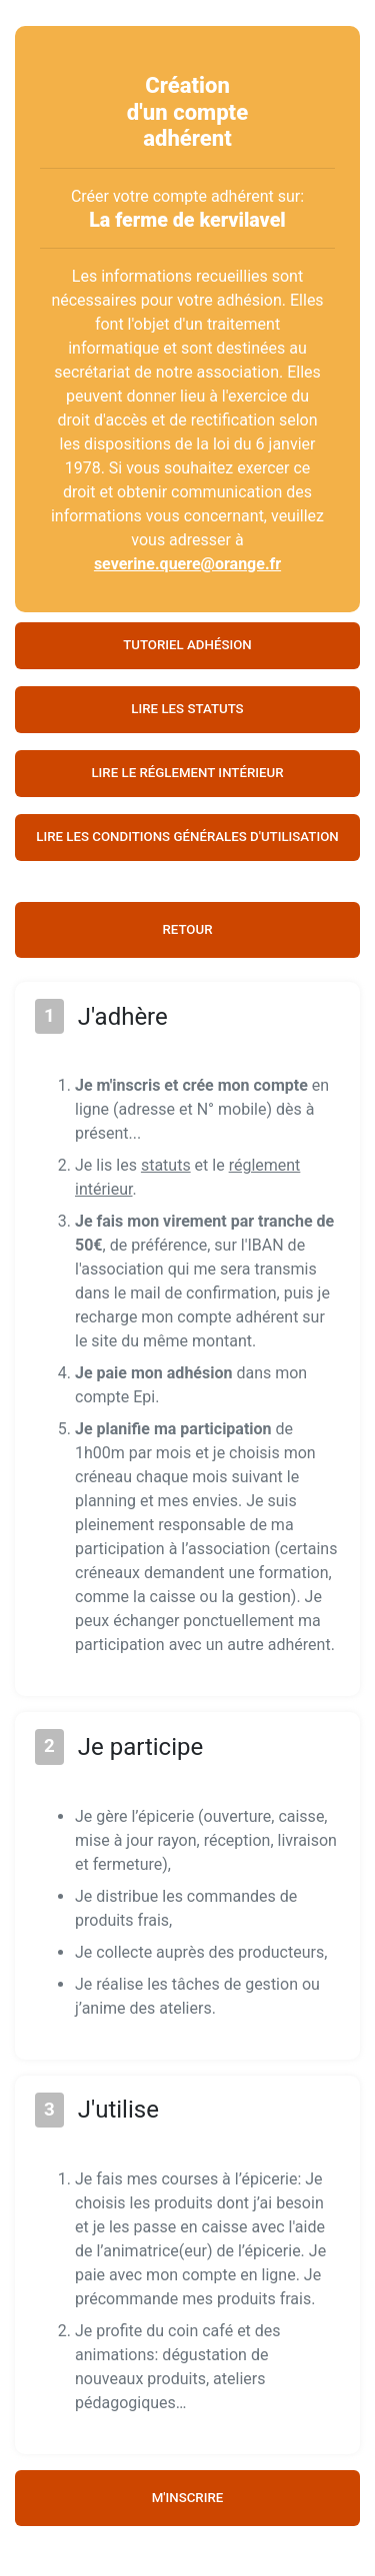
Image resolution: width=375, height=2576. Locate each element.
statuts (166, 1165)
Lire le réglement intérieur (187, 772)
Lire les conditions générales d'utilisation (187, 836)
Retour (187, 929)
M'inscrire (188, 2497)
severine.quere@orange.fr (187, 563)
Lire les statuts (187, 708)
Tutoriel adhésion (187, 644)
